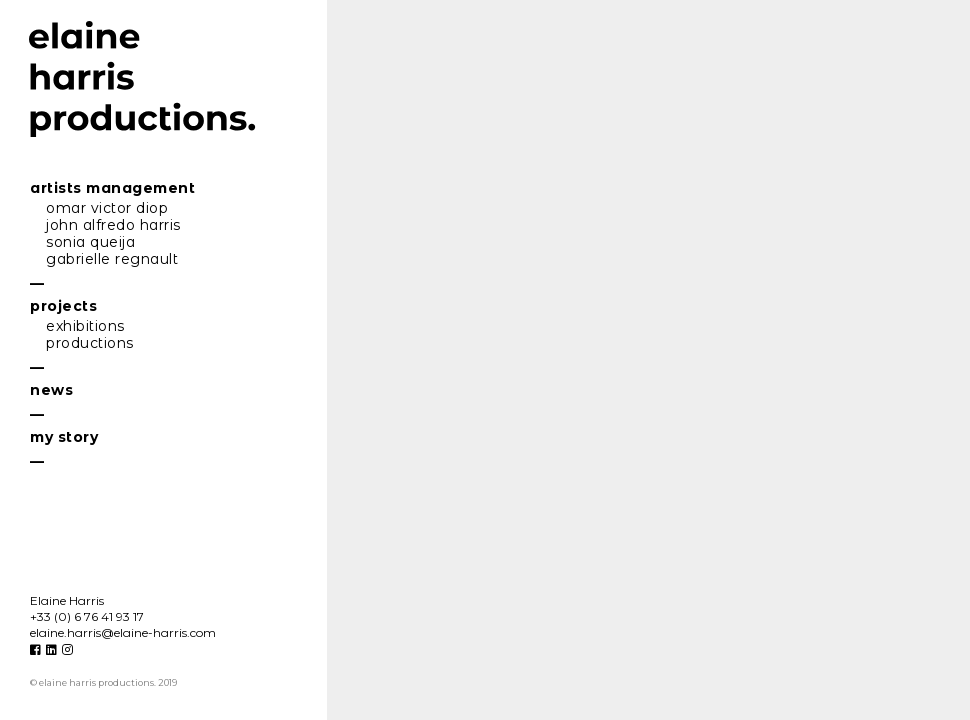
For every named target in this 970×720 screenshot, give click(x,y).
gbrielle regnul (112, 259)
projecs (63, 306)
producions (90, 343)
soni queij (90, 242)
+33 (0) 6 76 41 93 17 (87, 616)
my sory (64, 437)
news (51, 390)
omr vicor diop (107, 208)
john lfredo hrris (113, 225)
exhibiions (85, 326)
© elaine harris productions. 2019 (103, 682)
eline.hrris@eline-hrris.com (123, 632)
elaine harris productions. (142, 79)
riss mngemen (112, 188)
